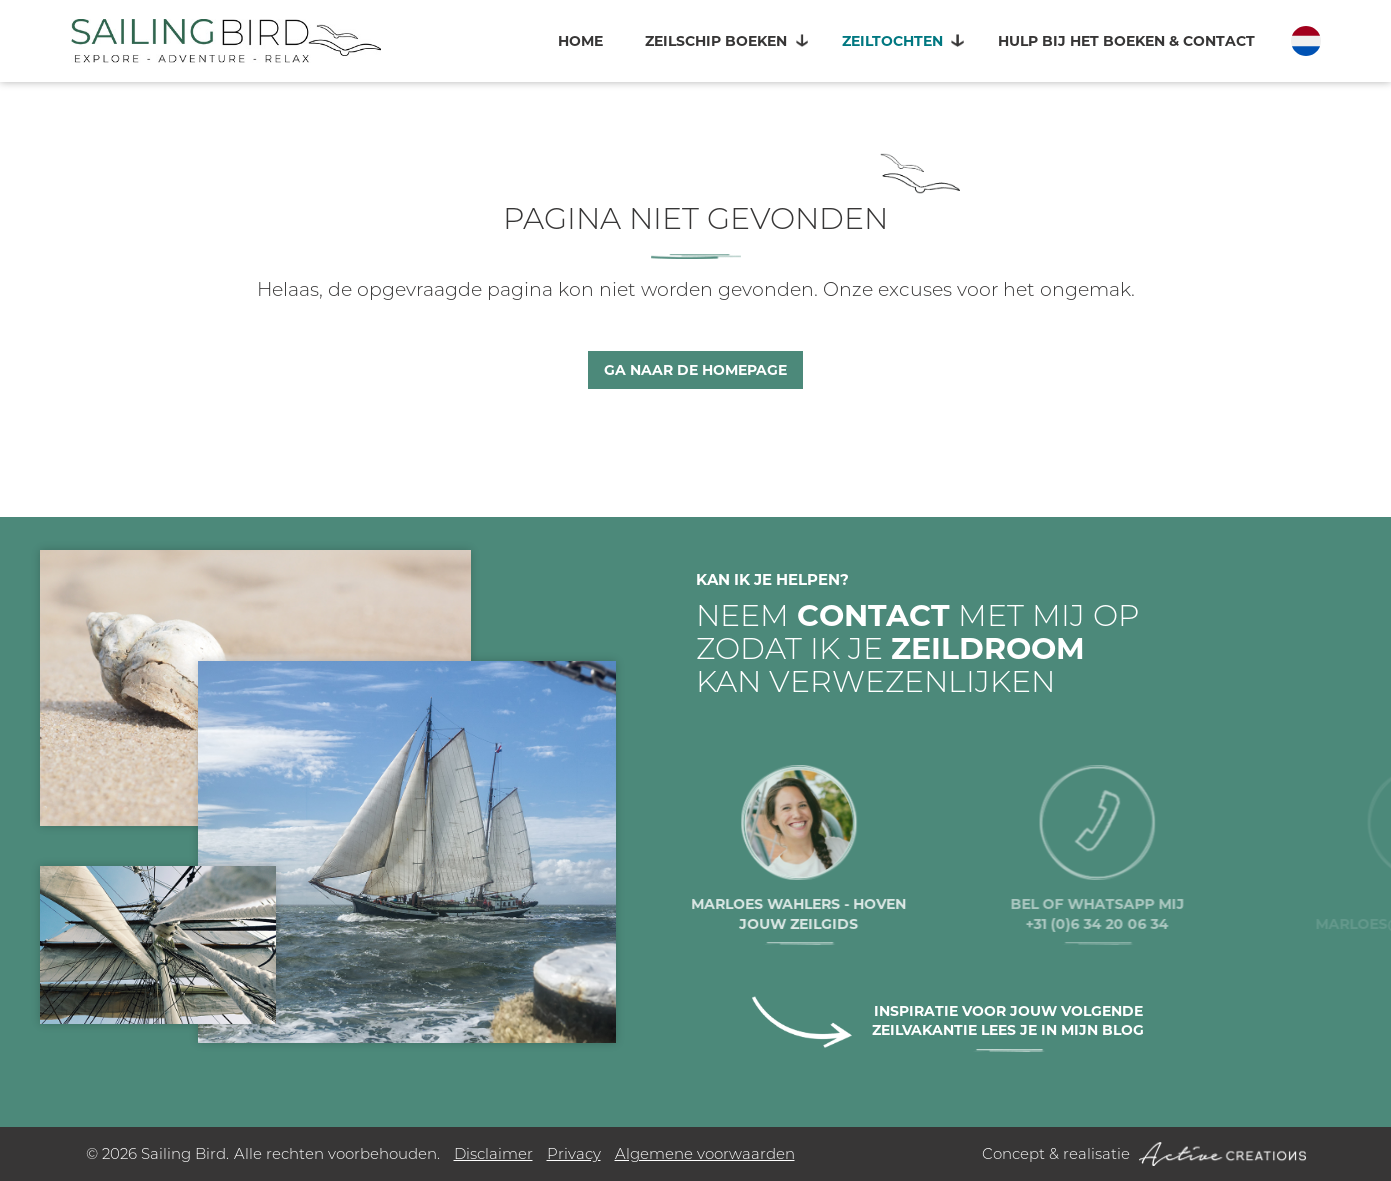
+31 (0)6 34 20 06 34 (1146, 924)
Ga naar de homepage (695, 370)
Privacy (574, 1153)
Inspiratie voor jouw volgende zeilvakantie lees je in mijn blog (1008, 1021)
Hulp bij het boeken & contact (1126, 41)
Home (580, 41)
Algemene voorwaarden (705, 1153)
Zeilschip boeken (716, 41)
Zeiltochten (892, 41)
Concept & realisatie (1144, 1154)
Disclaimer (493, 1153)
